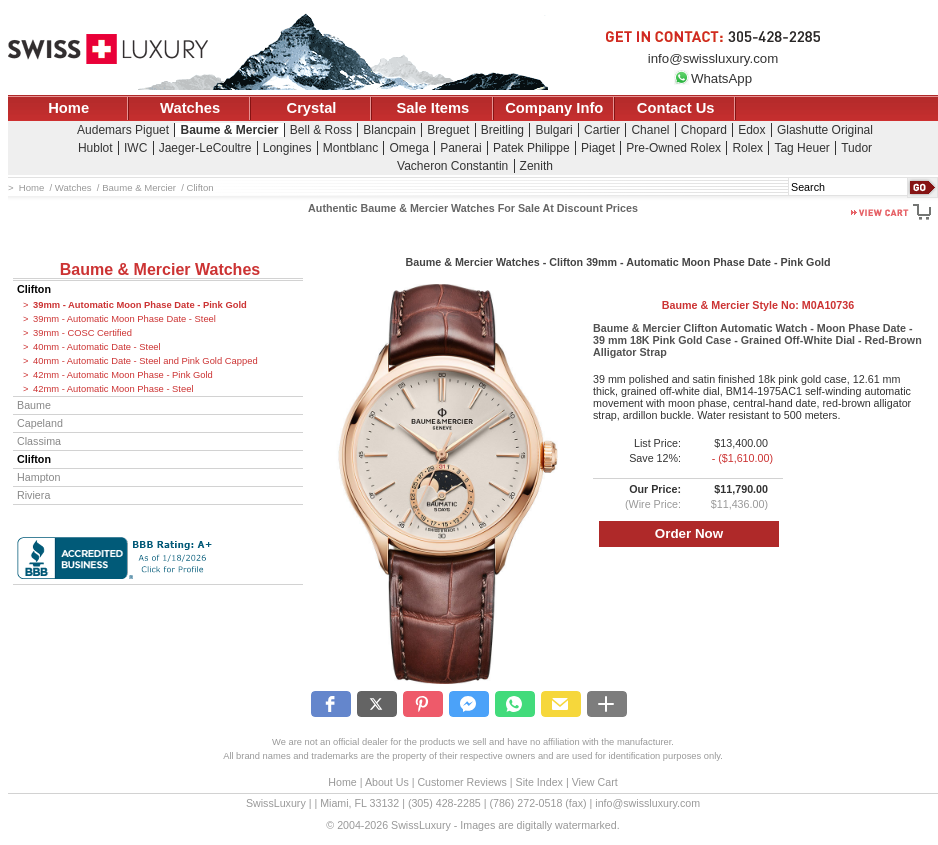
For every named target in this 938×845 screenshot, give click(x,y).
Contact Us (676, 108)
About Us (387, 782)
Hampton (39, 477)
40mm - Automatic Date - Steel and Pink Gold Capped (145, 361)
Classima (39, 441)
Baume (34, 405)
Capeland (40, 423)
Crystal (312, 108)
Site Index (539, 782)
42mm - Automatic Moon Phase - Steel (113, 389)
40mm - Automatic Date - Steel (97, 347)
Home (68, 108)
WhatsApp (713, 78)
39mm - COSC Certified (82, 333)
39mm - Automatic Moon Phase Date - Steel (124, 319)
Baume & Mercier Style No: (758, 305)
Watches (190, 108)
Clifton (34, 289)
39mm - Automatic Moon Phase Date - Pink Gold (140, 305)
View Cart (595, 782)
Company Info (554, 108)
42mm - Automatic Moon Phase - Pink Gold (123, 375)
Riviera (33, 495)
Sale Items (432, 108)
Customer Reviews (461, 782)
